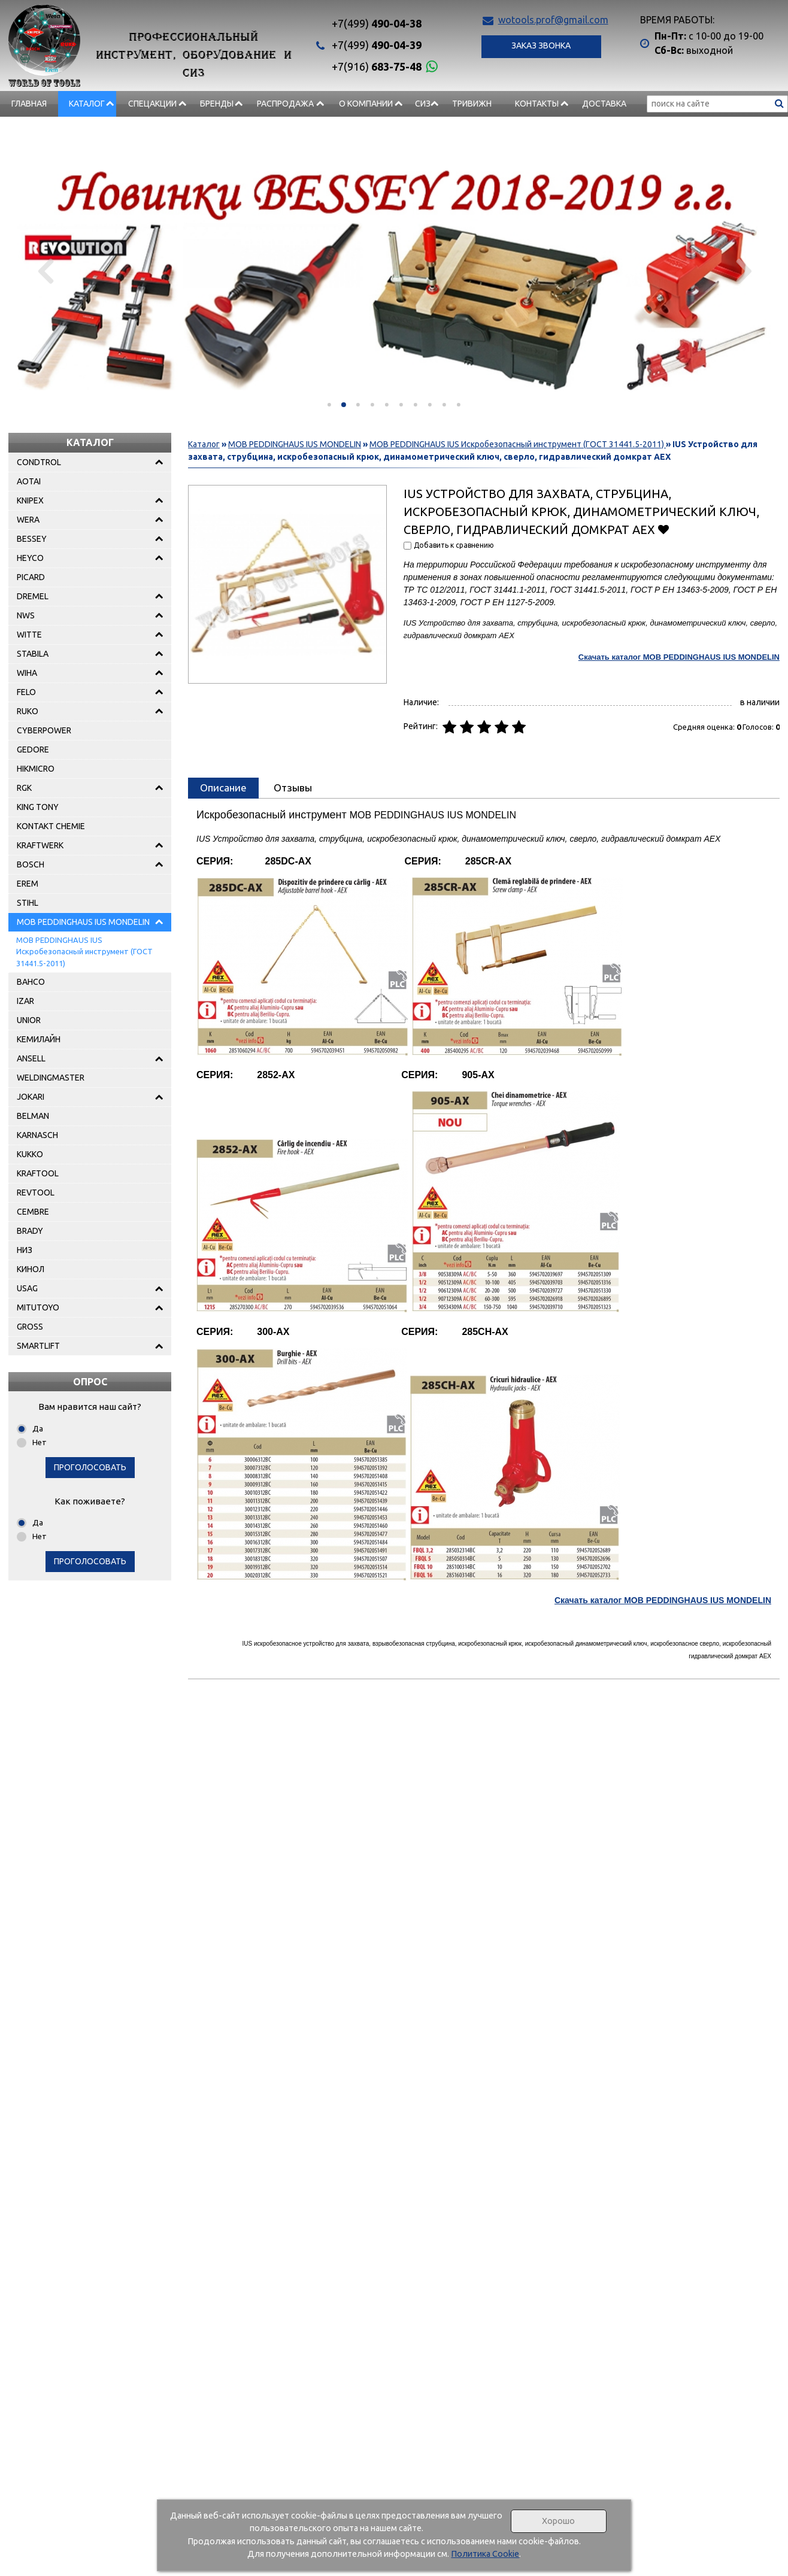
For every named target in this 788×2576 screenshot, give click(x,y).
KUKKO (30, 1154)
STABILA (33, 654)
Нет (39, 1442)
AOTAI (29, 481)
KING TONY (38, 807)
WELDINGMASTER (50, 1077)
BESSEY (32, 539)
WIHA (27, 673)
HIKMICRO (35, 768)
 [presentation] (742, 271)
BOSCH (30, 864)
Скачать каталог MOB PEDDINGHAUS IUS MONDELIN (679, 657)
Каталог (87, 103)
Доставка (604, 103)
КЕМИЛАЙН (38, 1039)
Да (37, 1428)
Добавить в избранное (663, 529)
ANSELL (31, 1058)
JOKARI (30, 1097)
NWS (26, 615)
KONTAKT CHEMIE (51, 826)
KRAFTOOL (38, 1173)
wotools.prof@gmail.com (553, 19)
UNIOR (29, 1020)
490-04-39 (377, 45)
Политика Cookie (485, 2554)
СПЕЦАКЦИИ (152, 103)
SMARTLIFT (38, 1346)
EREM (27, 883)
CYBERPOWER (44, 730)
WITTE (29, 634)
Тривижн (472, 103)
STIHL (27, 903)
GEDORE (33, 749)
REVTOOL (35, 1192)
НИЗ (24, 1250)
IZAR (25, 1001)
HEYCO (30, 558)
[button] (329, 404)
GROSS (30, 1326)
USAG (27, 1288)
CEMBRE (33, 1211)
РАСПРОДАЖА (285, 103)
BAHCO (31, 982)
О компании (366, 103)
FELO (26, 692)
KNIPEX (30, 500)
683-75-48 (377, 66)
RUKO (27, 711)
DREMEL (33, 596)
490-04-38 (377, 23)
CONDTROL (39, 462)
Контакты (537, 103)
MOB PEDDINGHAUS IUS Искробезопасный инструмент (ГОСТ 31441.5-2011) (84, 951)
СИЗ (423, 103)
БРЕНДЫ (217, 103)
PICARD (31, 577)
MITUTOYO (38, 1307)
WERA (28, 519)
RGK (24, 788)
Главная (29, 103)
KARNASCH (37, 1135)
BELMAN (33, 1116)
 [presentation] (45, 271)
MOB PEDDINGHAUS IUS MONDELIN (83, 922)
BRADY (30, 1231)
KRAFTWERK (40, 845)
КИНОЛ (30, 1269)
